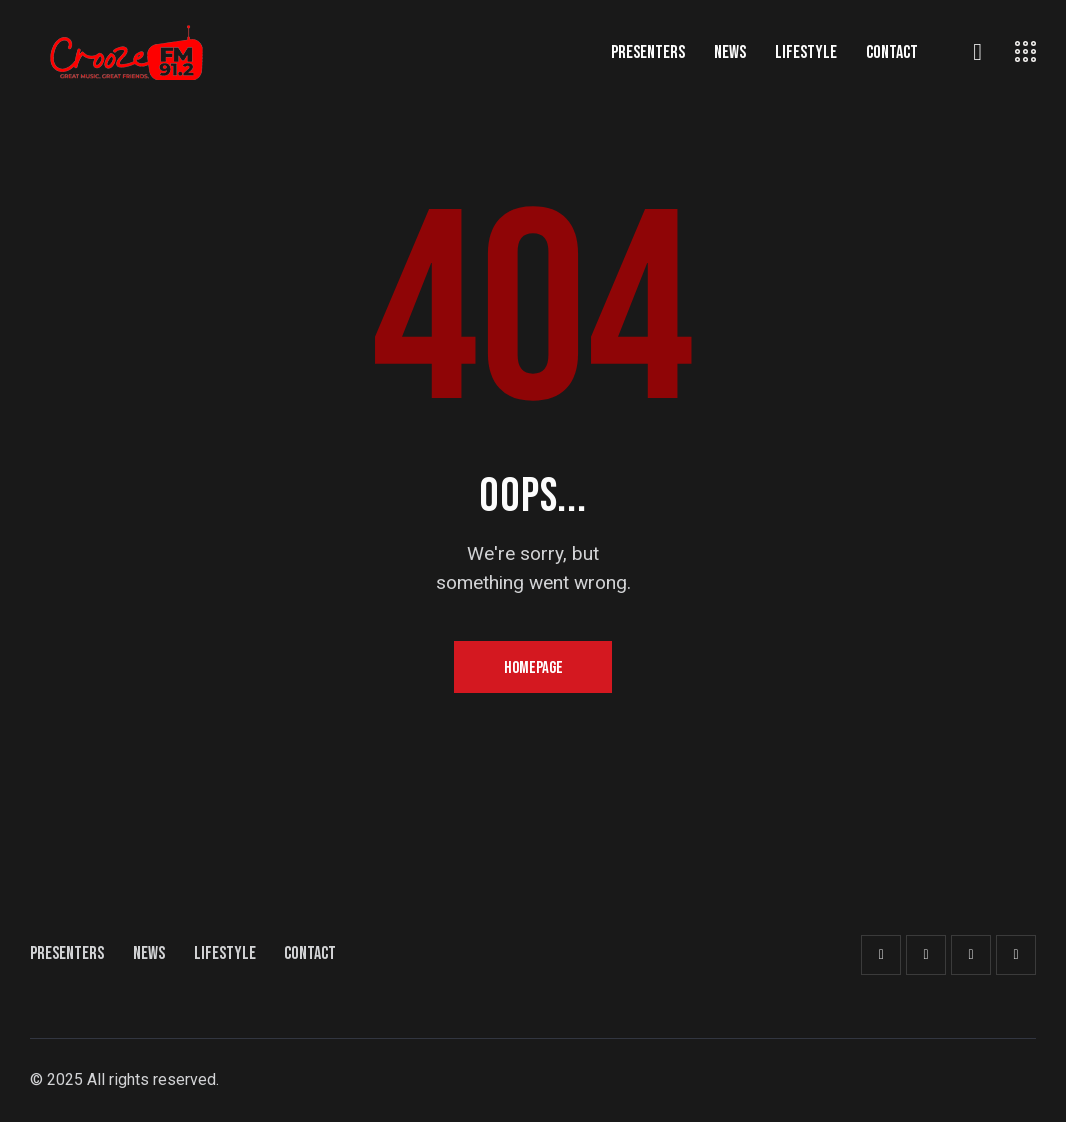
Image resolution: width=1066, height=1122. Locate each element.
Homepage (533, 668)
